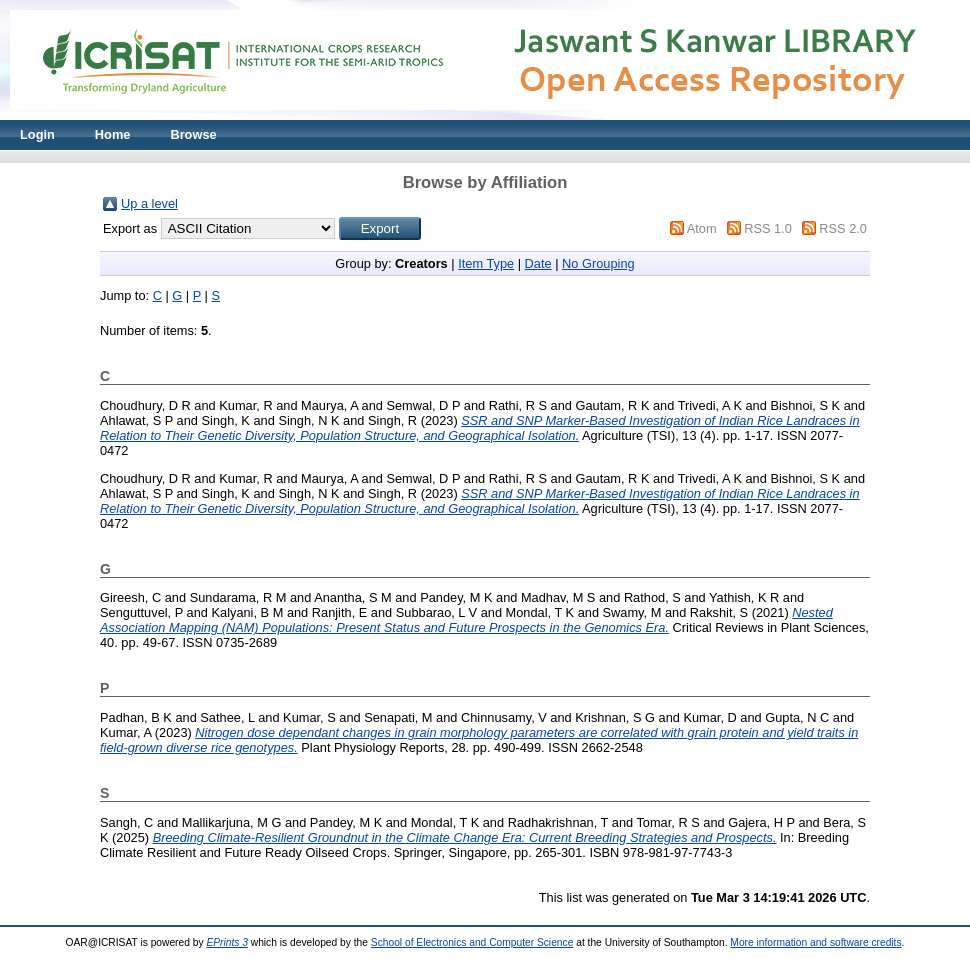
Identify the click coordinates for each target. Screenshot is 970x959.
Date (538, 263)
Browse (193, 134)
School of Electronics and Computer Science (472, 942)
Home (113, 134)
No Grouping (598, 263)
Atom (702, 228)
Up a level (149, 203)
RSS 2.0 (843, 228)
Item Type (486, 263)
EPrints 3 (227, 942)
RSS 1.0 (768, 228)
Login (37, 134)
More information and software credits (815, 942)
